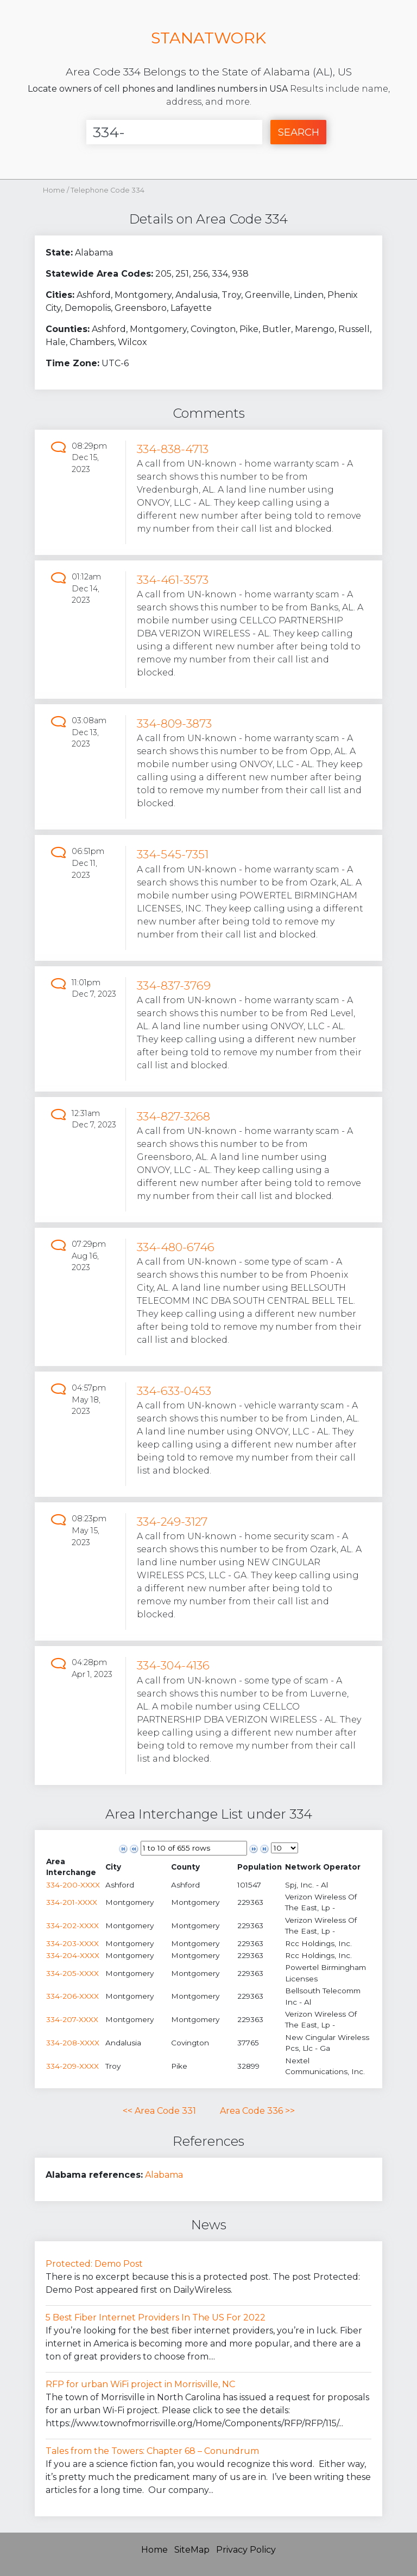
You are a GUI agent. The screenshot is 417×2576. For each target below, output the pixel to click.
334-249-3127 (172, 1521)
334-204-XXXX (72, 1955)
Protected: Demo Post (94, 2264)
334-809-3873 (174, 723)
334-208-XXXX (72, 2042)
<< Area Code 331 (159, 2111)
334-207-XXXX (72, 2019)
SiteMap (192, 2550)
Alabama (164, 2175)
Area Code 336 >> (257, 2111)
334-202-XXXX (72, 1925)
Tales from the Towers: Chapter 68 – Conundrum (152, 2451)
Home (54, 190)
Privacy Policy (246, 2550)
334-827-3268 (173, 1116)
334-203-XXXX (72, 1943)
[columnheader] (75, 1867)
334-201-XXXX (71, 1902)
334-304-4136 (173, 1665)
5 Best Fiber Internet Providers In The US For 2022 (156, 2317)
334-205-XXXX (72, 1973)
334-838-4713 (172, 449)
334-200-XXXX (73, 1884)
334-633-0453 (174, 1391)
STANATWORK (208, 37)
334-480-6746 (175, 1247)
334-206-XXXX (72, 1996)
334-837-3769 (174, 985)
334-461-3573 (172, 579)
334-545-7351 (172, 854)
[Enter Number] (174, 132)
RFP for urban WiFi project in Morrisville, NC (140, 2384)
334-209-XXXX (72, 2066)
